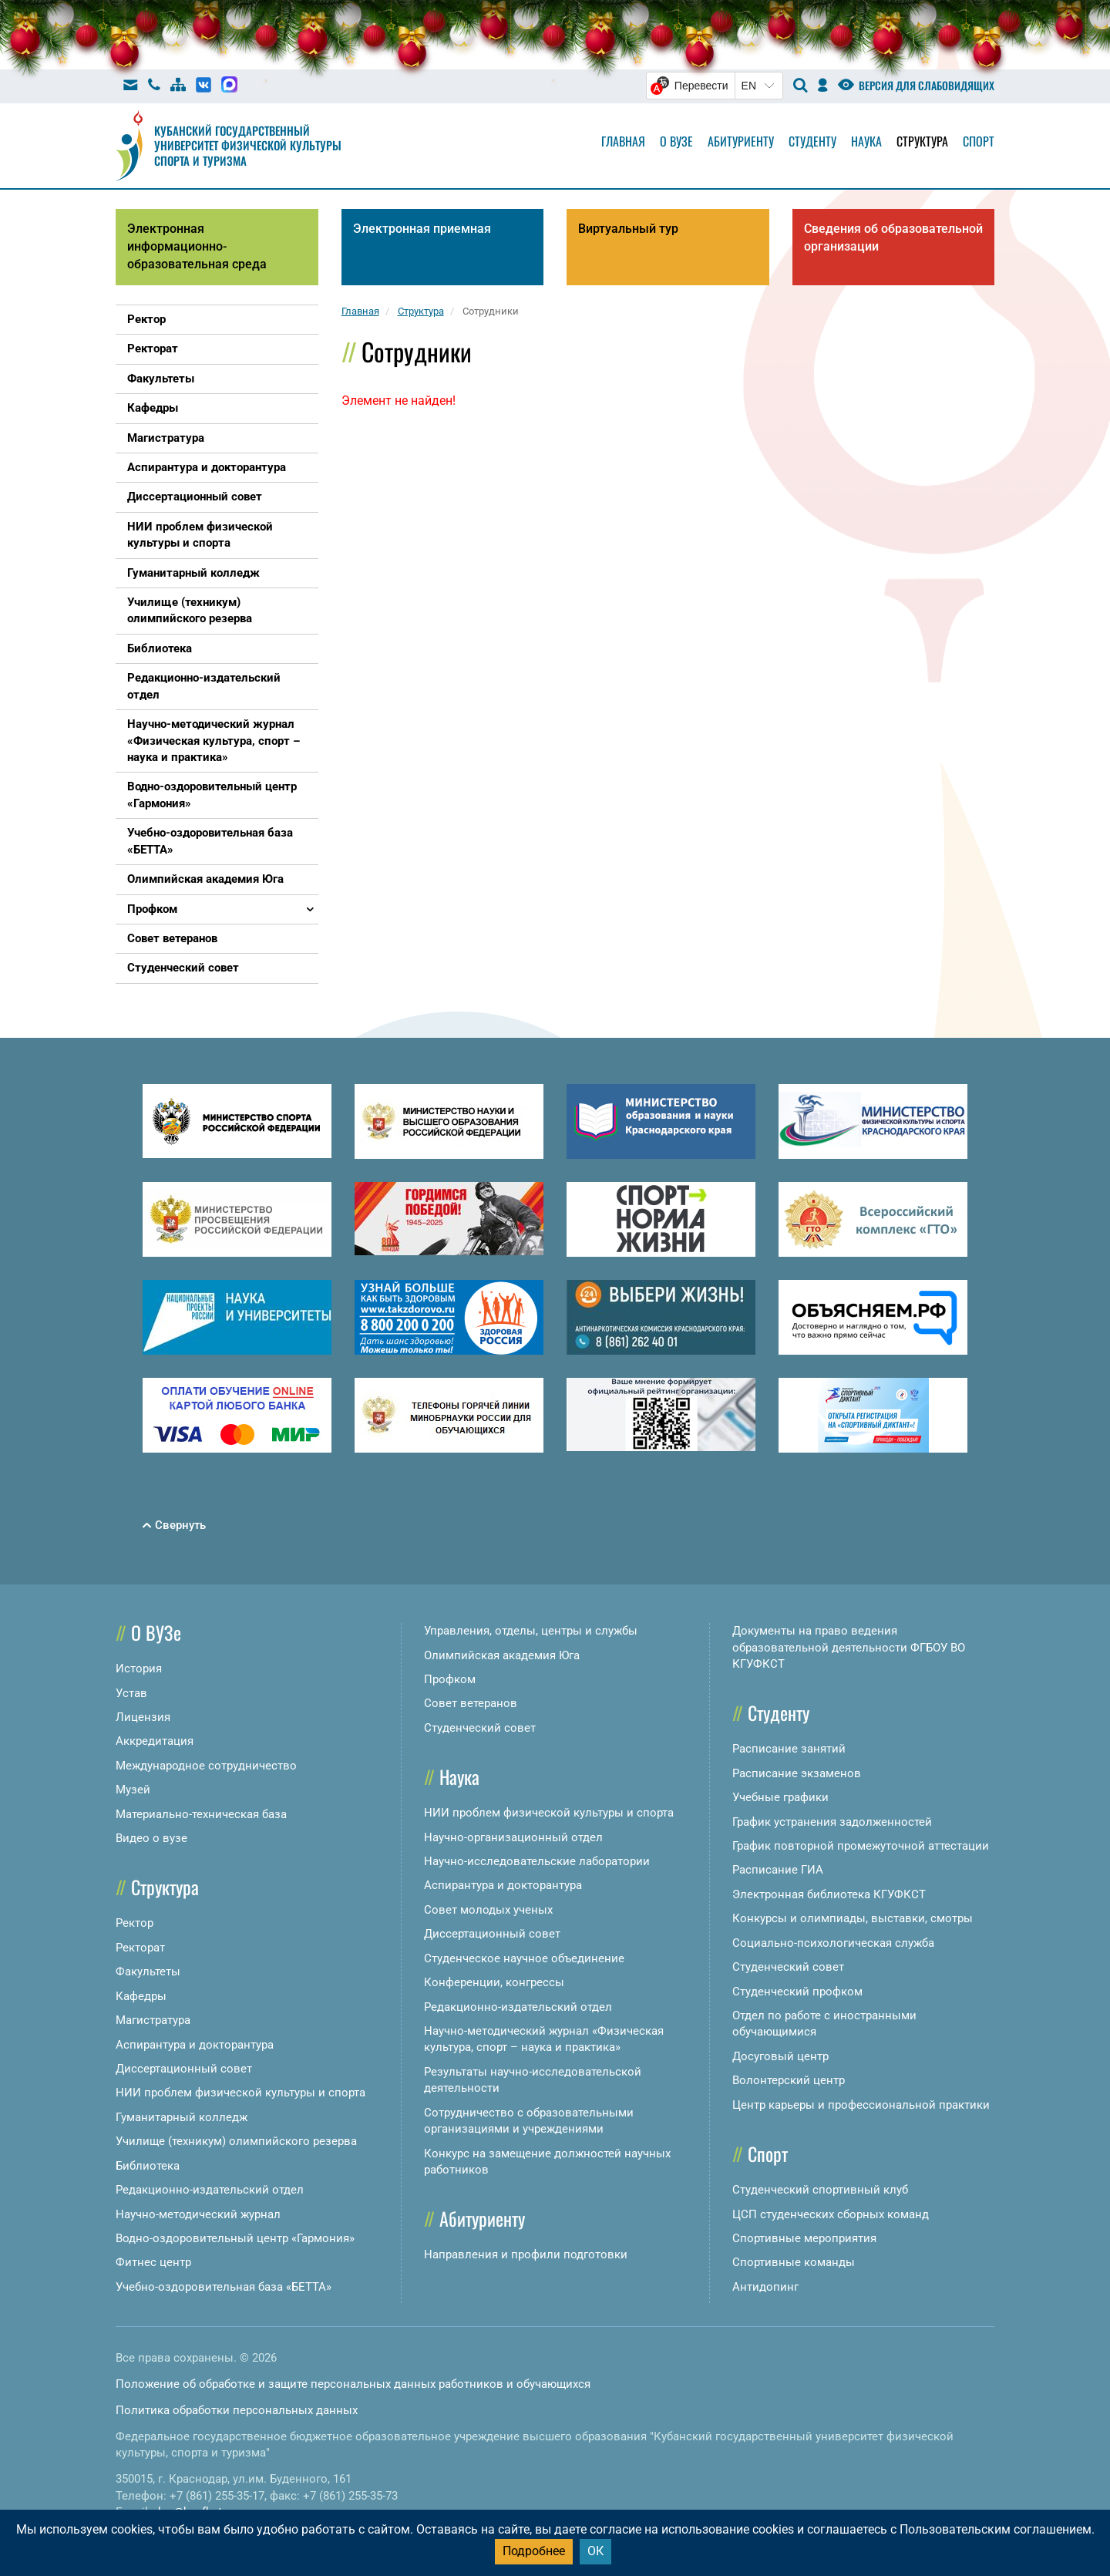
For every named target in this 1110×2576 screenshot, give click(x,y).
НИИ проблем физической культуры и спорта (240, 2093)
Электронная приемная (422, 228)
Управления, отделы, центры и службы (530, 1631)
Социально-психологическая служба (833, 1943)
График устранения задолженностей (832, 1822)
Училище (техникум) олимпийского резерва (236, 2141)
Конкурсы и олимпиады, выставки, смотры (852, 1918)
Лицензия (143, 1717)
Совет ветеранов (470, 1703)
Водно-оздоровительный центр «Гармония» (235, 2238)
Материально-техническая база (201, 1814)
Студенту (812, 141)
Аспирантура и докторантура (195, 2045)
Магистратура (153, 2020)
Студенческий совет (480, 1728)
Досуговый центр (780, 2056)
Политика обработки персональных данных (237, 2410)
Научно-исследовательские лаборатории (537, 1861)
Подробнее (534, 2551)
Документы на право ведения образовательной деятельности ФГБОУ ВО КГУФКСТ (848, 1647)
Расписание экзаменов (796, 1773)
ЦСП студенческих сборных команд (830, 2214)
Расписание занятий (789, 1749)
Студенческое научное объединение (524, 1958)
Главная (623, 141)
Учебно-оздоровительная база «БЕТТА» (223, 2287)
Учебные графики (780, 1797)
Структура (922, 141)
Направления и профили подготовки (525, 2254)
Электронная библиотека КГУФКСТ (829, 1894)
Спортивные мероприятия (804, 2238)
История (139, 1668)
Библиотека (148, 2166)
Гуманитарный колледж (181, 2117)
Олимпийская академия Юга (502, 1655)
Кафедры (141, 1996)
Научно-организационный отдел (513, 1837)
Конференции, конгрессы (494, 1982)
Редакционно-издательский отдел (210, 2190)
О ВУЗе (156, 1632)
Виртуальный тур (628, 228)
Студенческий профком (797, 1992)
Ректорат (140, 1948)
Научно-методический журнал (198, 2214)
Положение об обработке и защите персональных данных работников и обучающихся (353, 2384)
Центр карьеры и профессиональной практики (861, 2105)
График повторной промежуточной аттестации (860, 1846)
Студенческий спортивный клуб (820, 2190)
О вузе (676, 141)
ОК (595, 2551)
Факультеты (148, 1971)
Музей (133, 1789)
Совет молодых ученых (488, 1910)
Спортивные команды (793, 2262)
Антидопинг (765, 2287)
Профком (450, 1679)
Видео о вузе (151, 1838)
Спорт (978, 141)
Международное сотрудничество (206, 1766)
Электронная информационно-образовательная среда (197, 246)
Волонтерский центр (788, 2080)
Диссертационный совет (184, 2069)
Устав (131, 1693)
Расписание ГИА (777, 1870)
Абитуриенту (741, 141)
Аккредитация (154, 1741)
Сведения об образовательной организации (893, 237)
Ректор (134, 1923)
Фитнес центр (153, 2262)
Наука (866, 141)
